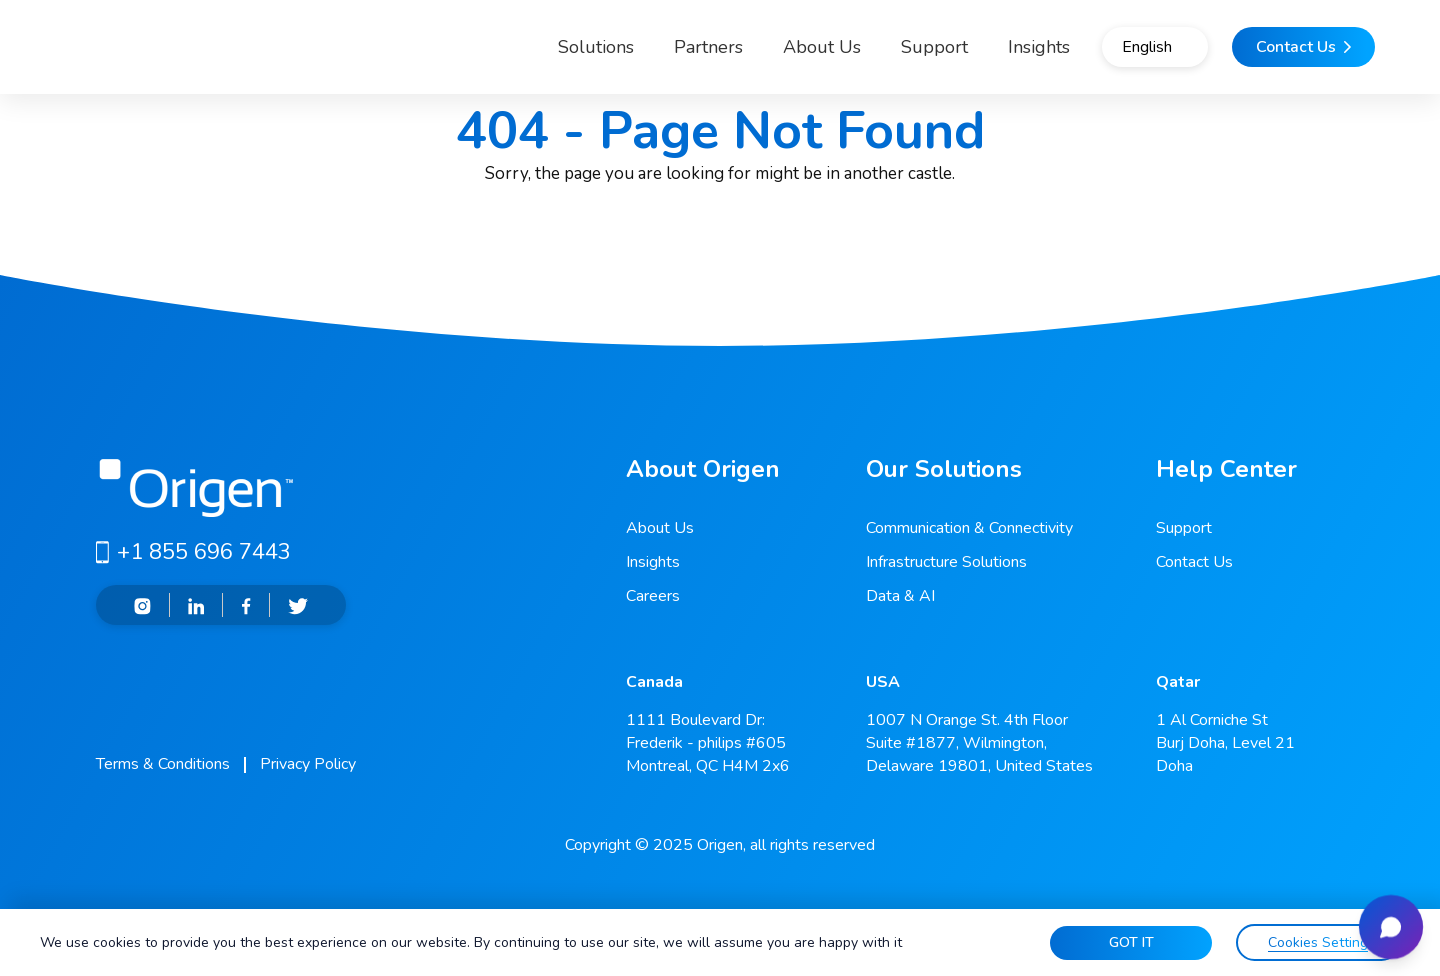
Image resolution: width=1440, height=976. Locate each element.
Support (870, 54)
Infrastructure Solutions (946, 562)
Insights (653, 562)
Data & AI (900, 596)
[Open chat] (1384, 920)
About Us (758, 54)
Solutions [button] (515, 54)
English (1114, 55)
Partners (644, 54)
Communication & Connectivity (969, 528)
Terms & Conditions (163, 764)
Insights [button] (975, 54)
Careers (653, 596)
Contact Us (1194, 562)
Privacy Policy (308, 764)
